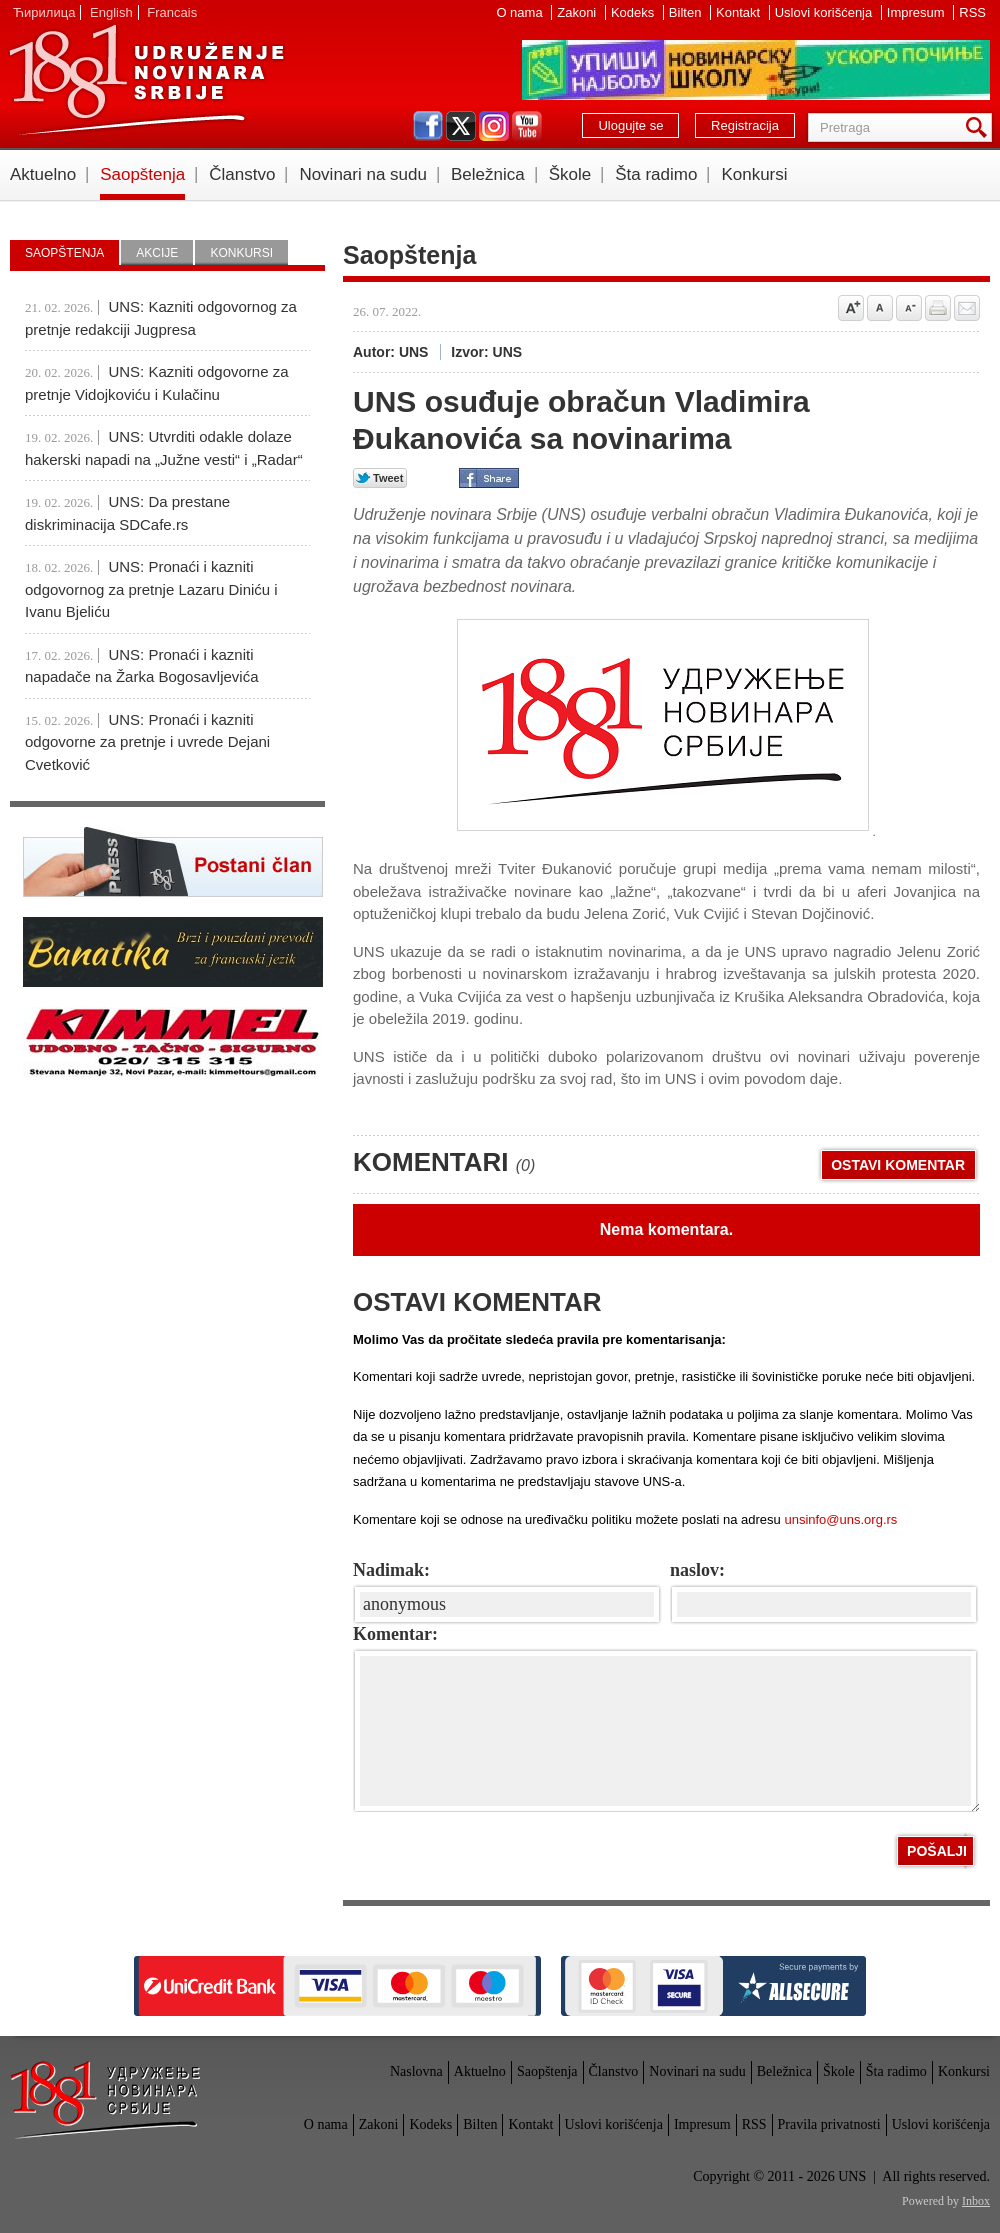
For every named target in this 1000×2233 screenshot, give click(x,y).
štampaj (938, 308)
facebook (428, 126)
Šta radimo (656, 174)
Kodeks (634, 12)
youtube (527, 126)
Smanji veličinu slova (909, 308)
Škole (570, 174)
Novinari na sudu (363, 174)
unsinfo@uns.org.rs (840, 1519)
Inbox (976, 2201)
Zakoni (578, 12)
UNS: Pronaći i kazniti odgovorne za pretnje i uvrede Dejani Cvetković (147, 742)
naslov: (697, 1570)
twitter (461, 126)
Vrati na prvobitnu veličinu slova (880, 308)
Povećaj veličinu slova (851, 308)
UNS (146, 80)
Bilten (687, 12)
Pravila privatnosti (829, 2124)
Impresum (917, 12)
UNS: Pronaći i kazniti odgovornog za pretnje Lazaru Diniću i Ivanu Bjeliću (151, 589)
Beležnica (488, 174)
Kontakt (740, 12)
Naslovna (416, 2071)
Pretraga (980, 127)
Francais (172, 12)
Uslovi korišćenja (825, 12)
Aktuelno (43, 174)
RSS (972, 12)
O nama (521, 12)
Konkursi (754, 174)
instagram (494, 126)
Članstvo (242, 174)
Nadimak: (391, 1570)
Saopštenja (142, 174)
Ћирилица (44, 12)
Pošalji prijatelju (967, 308)
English (111, 12)
